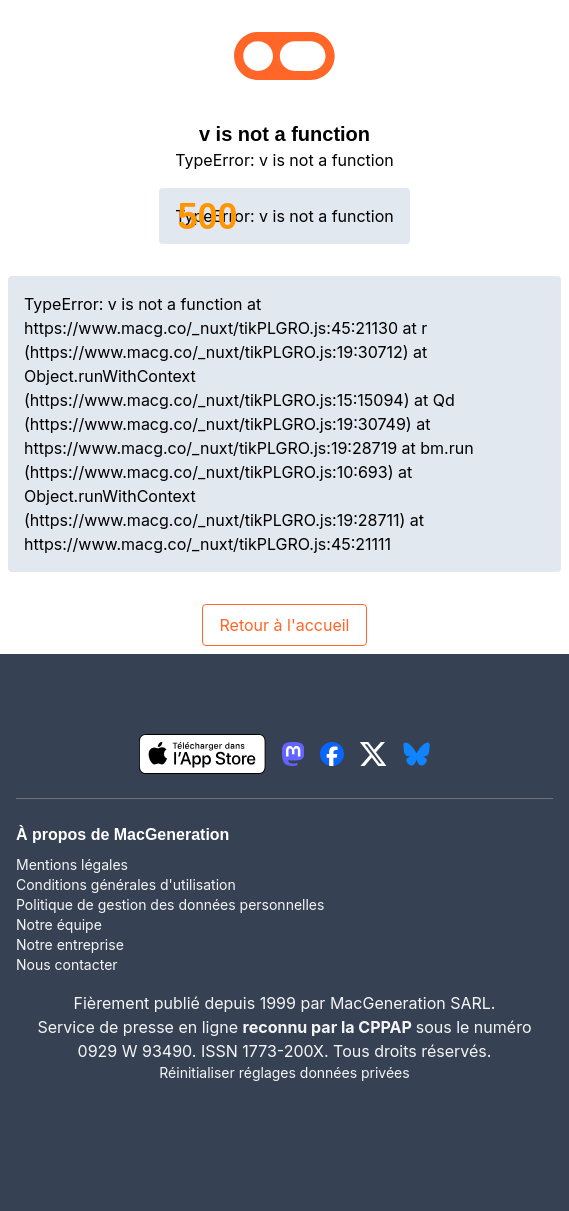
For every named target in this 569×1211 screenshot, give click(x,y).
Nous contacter (67, 964)
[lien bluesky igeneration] (416, 754)
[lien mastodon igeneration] (293, 754)
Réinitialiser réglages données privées (284, 1072)
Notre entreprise (70, 944)
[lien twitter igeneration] (373, 754)
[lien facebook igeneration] (332, 754)
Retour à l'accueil (284, 625)
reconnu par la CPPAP (329, 1027)
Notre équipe (59, 924)
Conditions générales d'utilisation (126, 884)
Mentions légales (72, 864)
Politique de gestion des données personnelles (170, 904)
